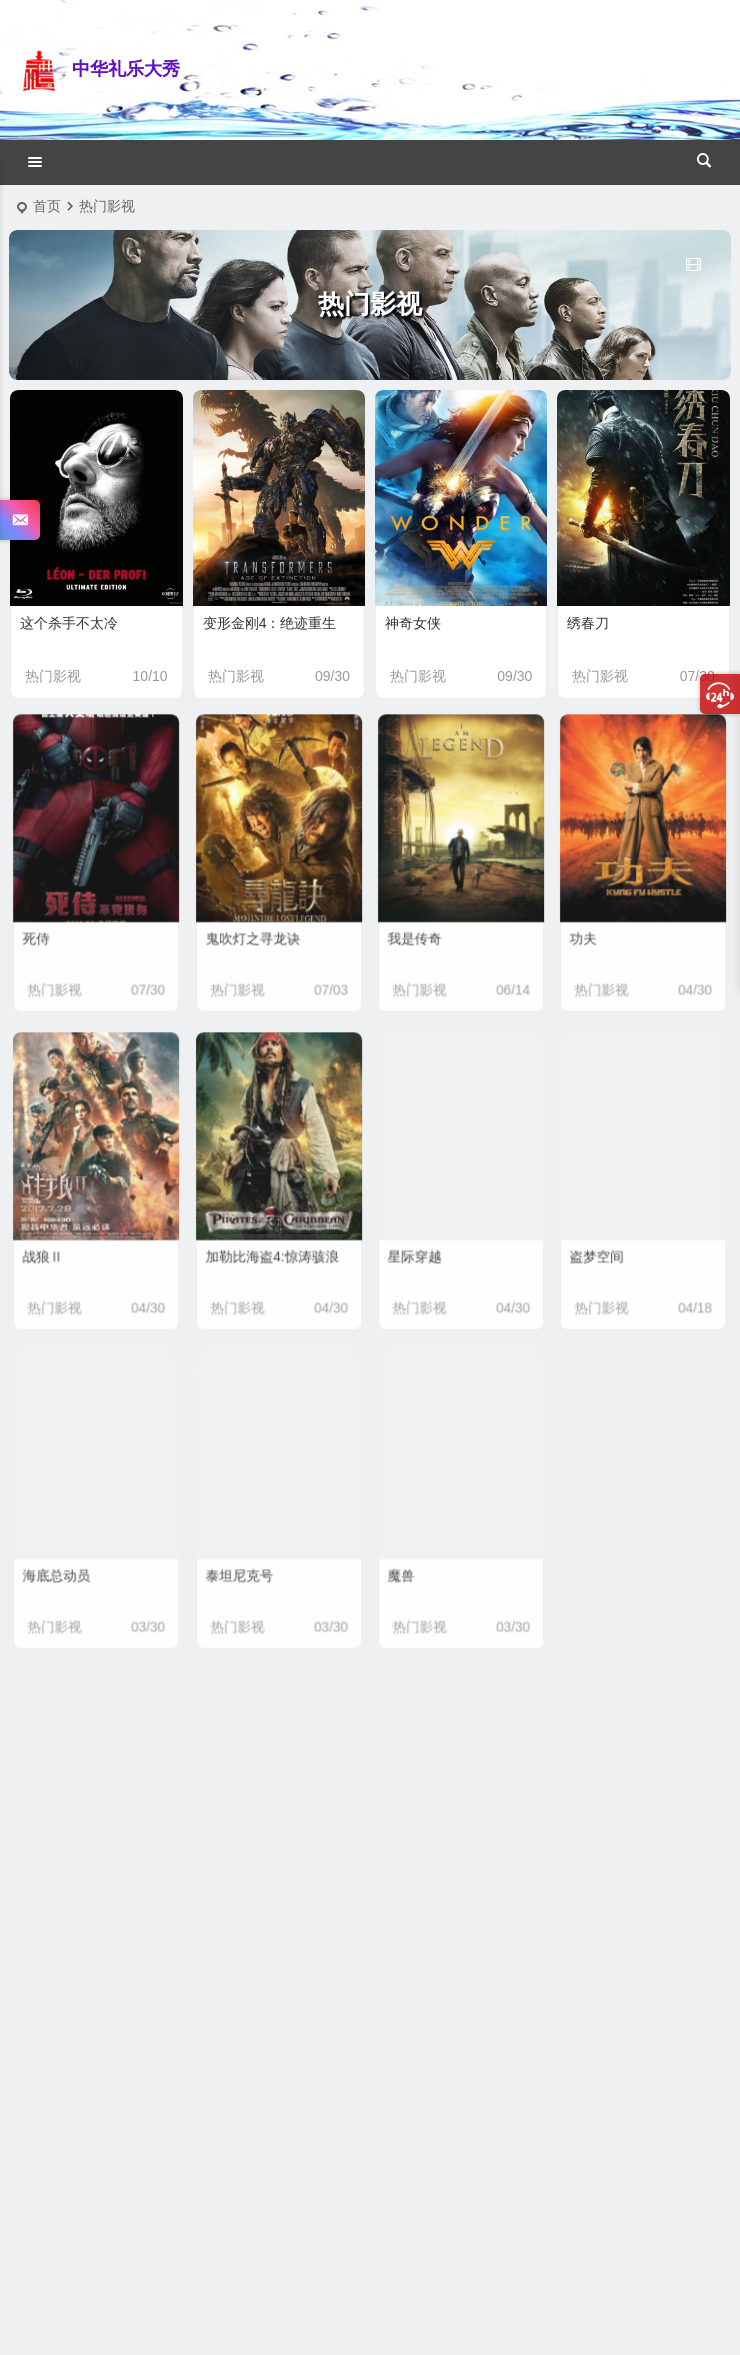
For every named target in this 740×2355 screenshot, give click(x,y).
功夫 (595, 925)
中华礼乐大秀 (126, 69)
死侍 (48, 925)
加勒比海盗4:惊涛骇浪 (273, 1244)
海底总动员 (64, 1562)
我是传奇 (424, 925)
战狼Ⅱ (53, 1244)
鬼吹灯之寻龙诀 (257, 925)
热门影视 (53, 676)
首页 (47, 206)
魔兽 (413, 1562)
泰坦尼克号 (246, 1562)
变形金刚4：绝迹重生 (270, 623)
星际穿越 (424, 1244)
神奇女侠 (413, 623)
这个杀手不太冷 (69, 623)
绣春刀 (588, 623)
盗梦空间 (606, 1244)
